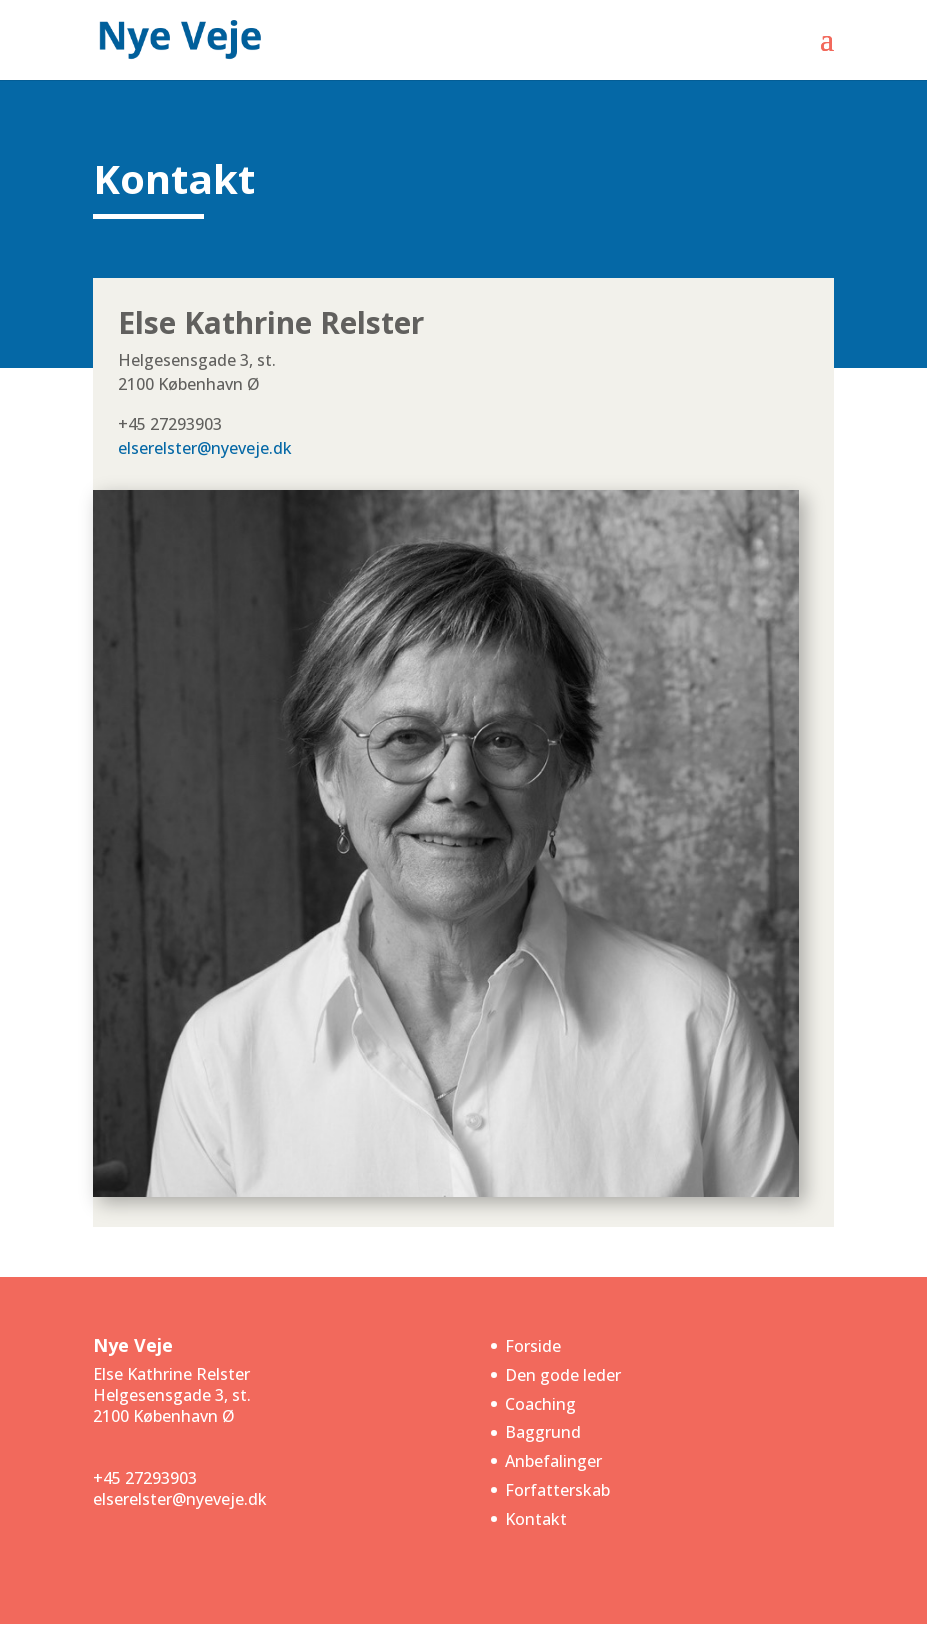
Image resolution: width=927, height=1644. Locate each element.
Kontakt (536, 1519)
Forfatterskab (557, 1490)
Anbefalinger (553, 1461)
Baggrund (543, 1432)
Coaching (540, 1404)
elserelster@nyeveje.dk (205, 448)
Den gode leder (563, 1375)
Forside (533, 1346)
